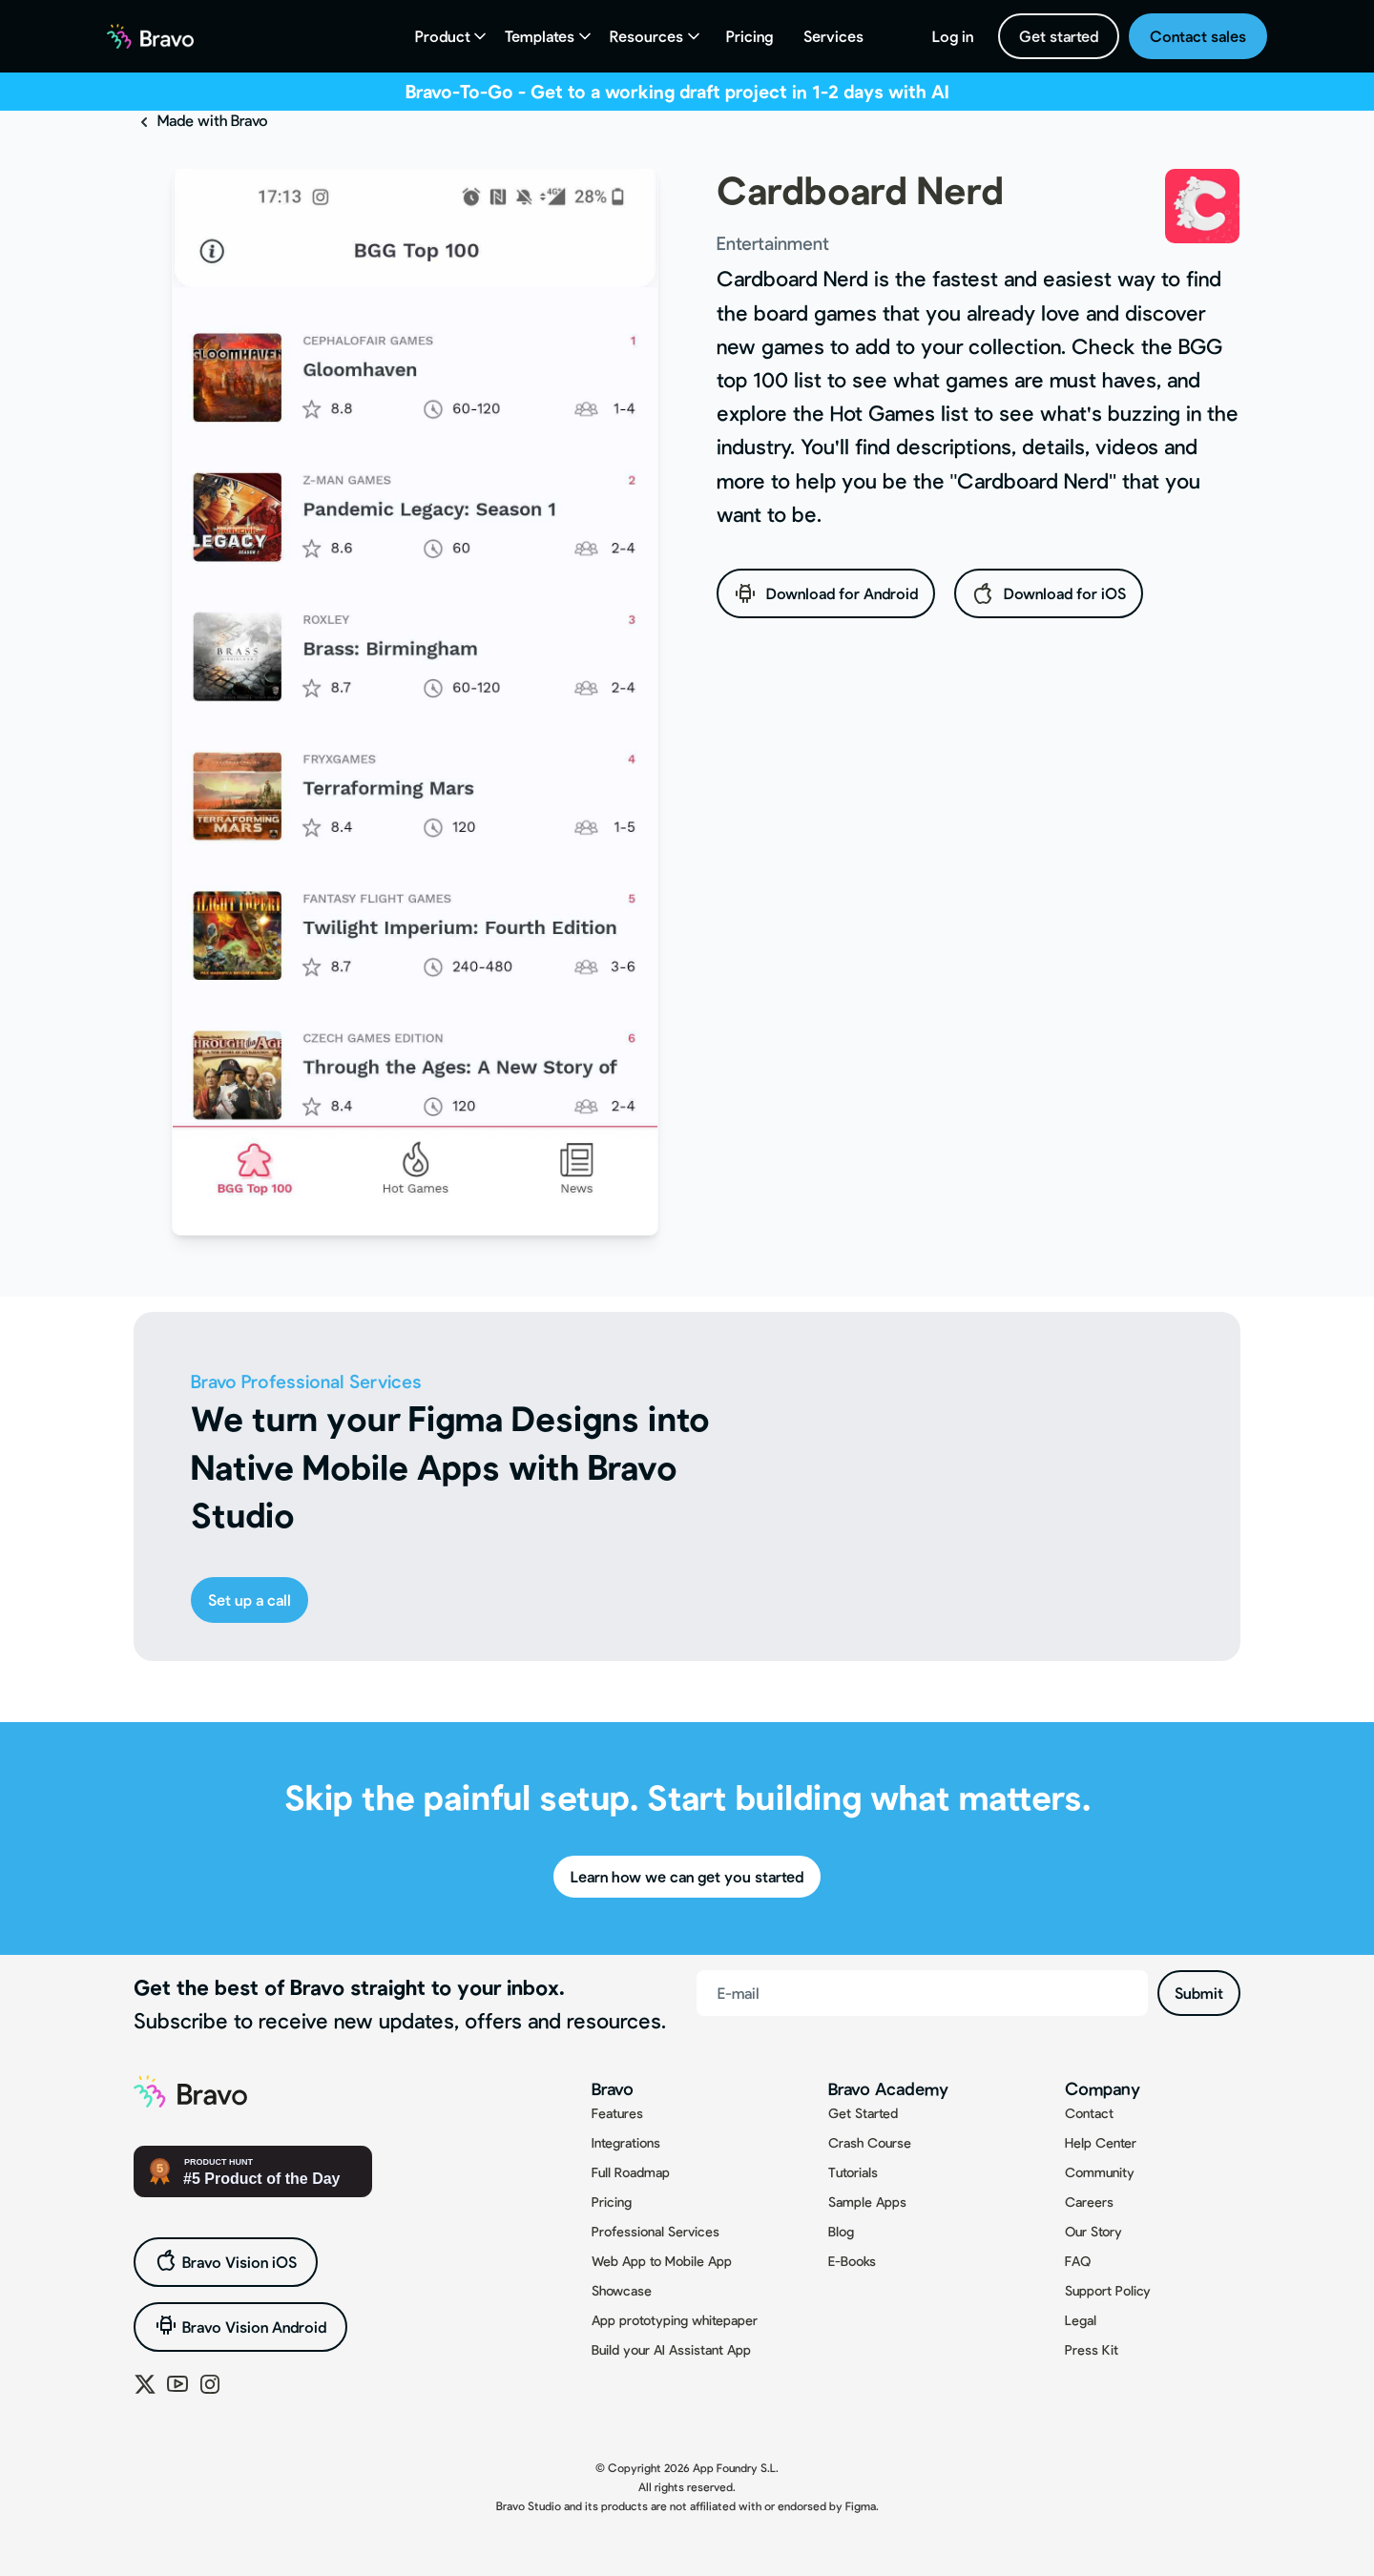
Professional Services (655, 2231)
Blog (841, 2231)
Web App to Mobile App (662, 2261)
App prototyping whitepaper (675, 2320)
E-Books (852, 2261)
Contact (1089, 2113)
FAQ (1078, 2261)
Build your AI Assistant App (671, 2349)
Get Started (863, 2113)
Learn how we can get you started (687, 1876)
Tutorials (853, 2172)
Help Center (1100, 2142)
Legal (1080, 2320)
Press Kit (1091, 2349)
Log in (952, 36)
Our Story (1093, 2231)
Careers (1089, 2201)
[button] (452, 36)
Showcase (622, 2290)
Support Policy (1108, 2290)
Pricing (749, 36)
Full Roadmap (631, 2172)
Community (1100, 2172)
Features (617, 2113)
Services (833, 36)
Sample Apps (867, 2201)
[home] (150, 36)
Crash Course (869, 2142)
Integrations (626, 2142)
